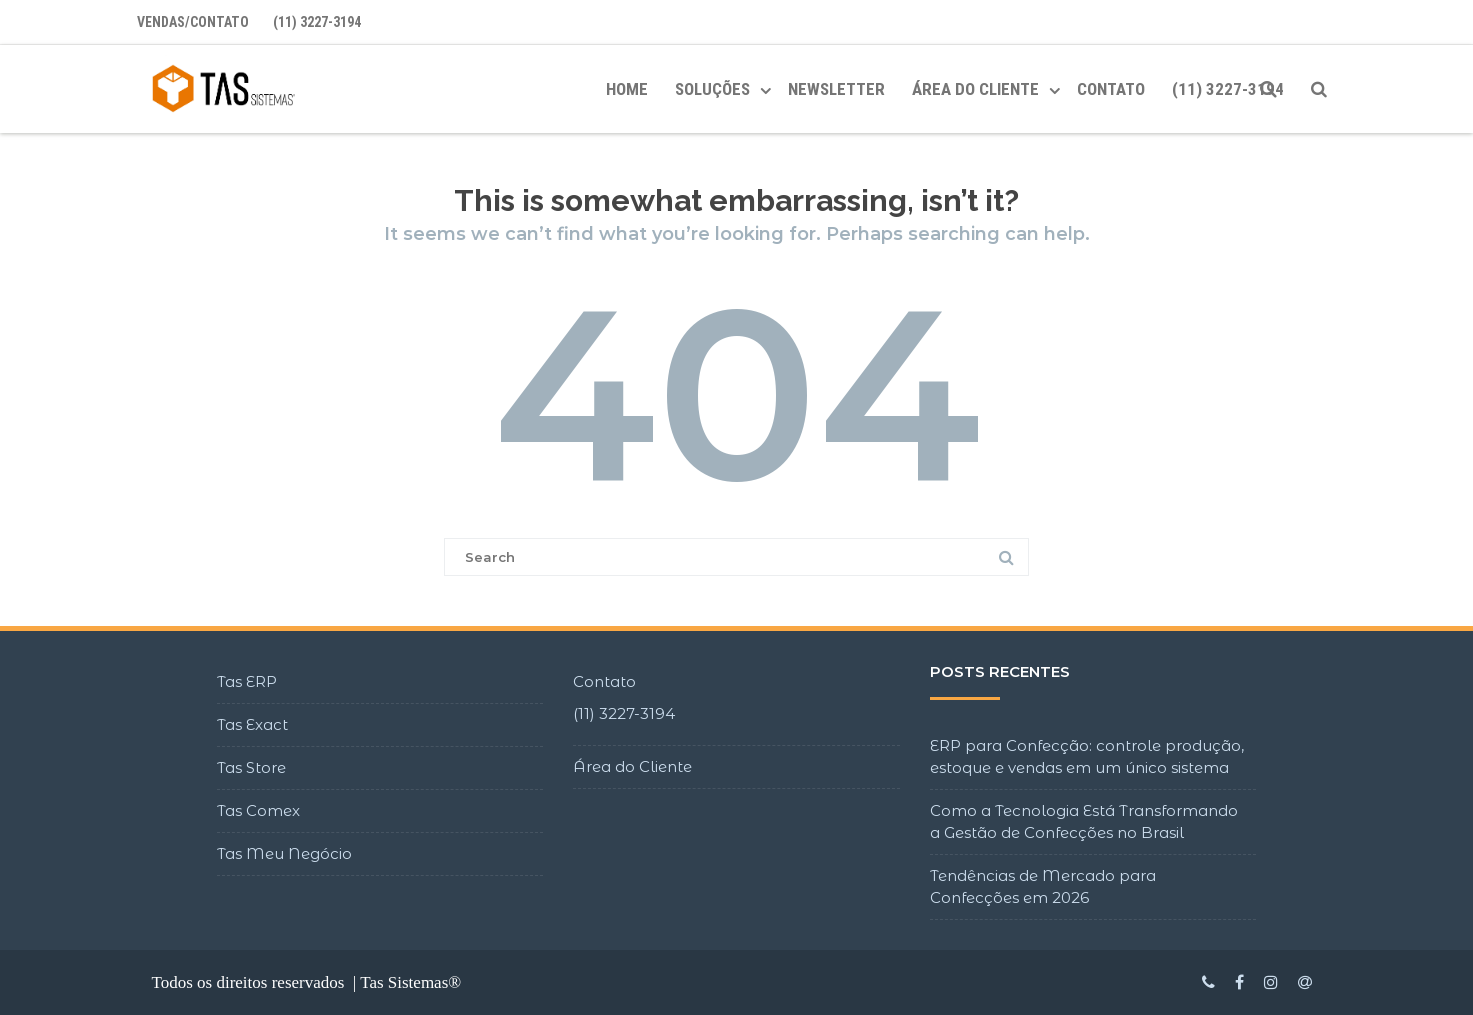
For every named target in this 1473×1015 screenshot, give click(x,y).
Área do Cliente (632, 766)
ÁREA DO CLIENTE (975, 89)
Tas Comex (258, 810)
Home (627, 89)
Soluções (712, 89)
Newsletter (836, 89)
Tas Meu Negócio (284, 853)
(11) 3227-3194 (317, 22)
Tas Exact (252, 724)
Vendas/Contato (193, 22)
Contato (1111, 89)
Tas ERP (247, 681)
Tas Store (251, 767)
